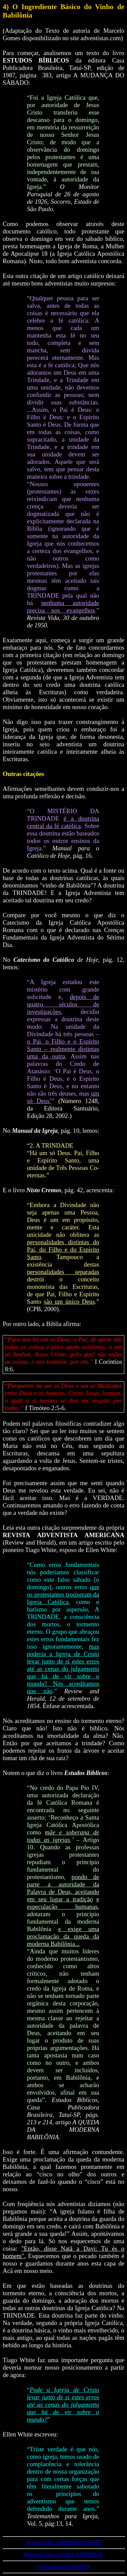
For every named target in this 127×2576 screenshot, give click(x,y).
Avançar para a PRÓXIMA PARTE (63, 2542)
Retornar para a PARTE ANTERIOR (63, 2554)
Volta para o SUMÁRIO (63, 2567)
